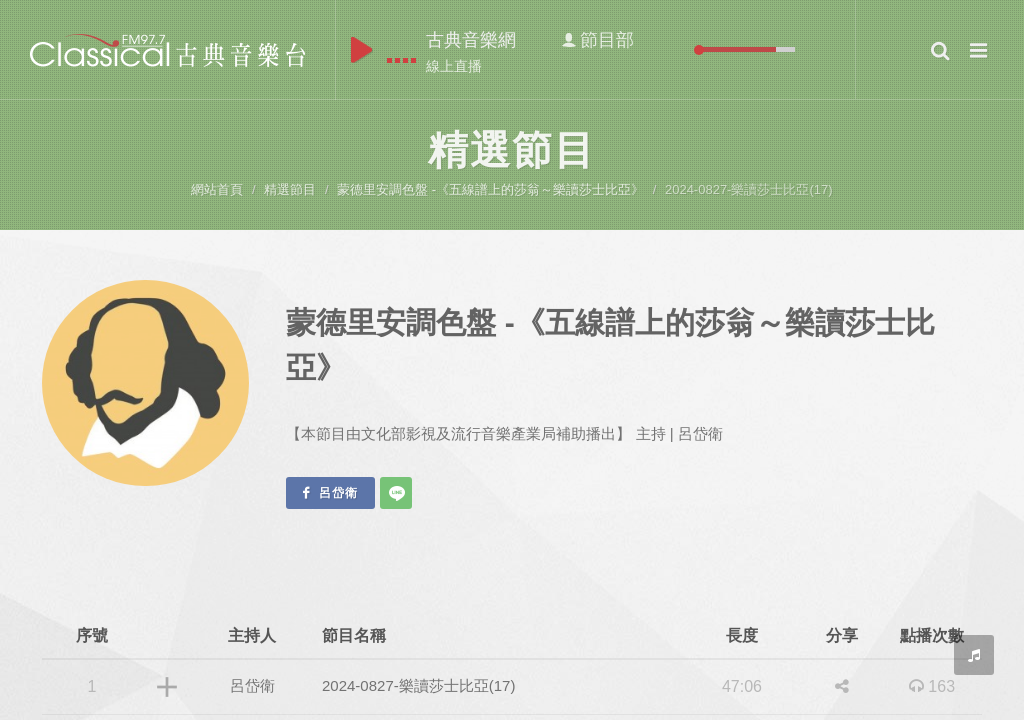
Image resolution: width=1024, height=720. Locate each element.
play (361, 50)
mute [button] (684, 49)
